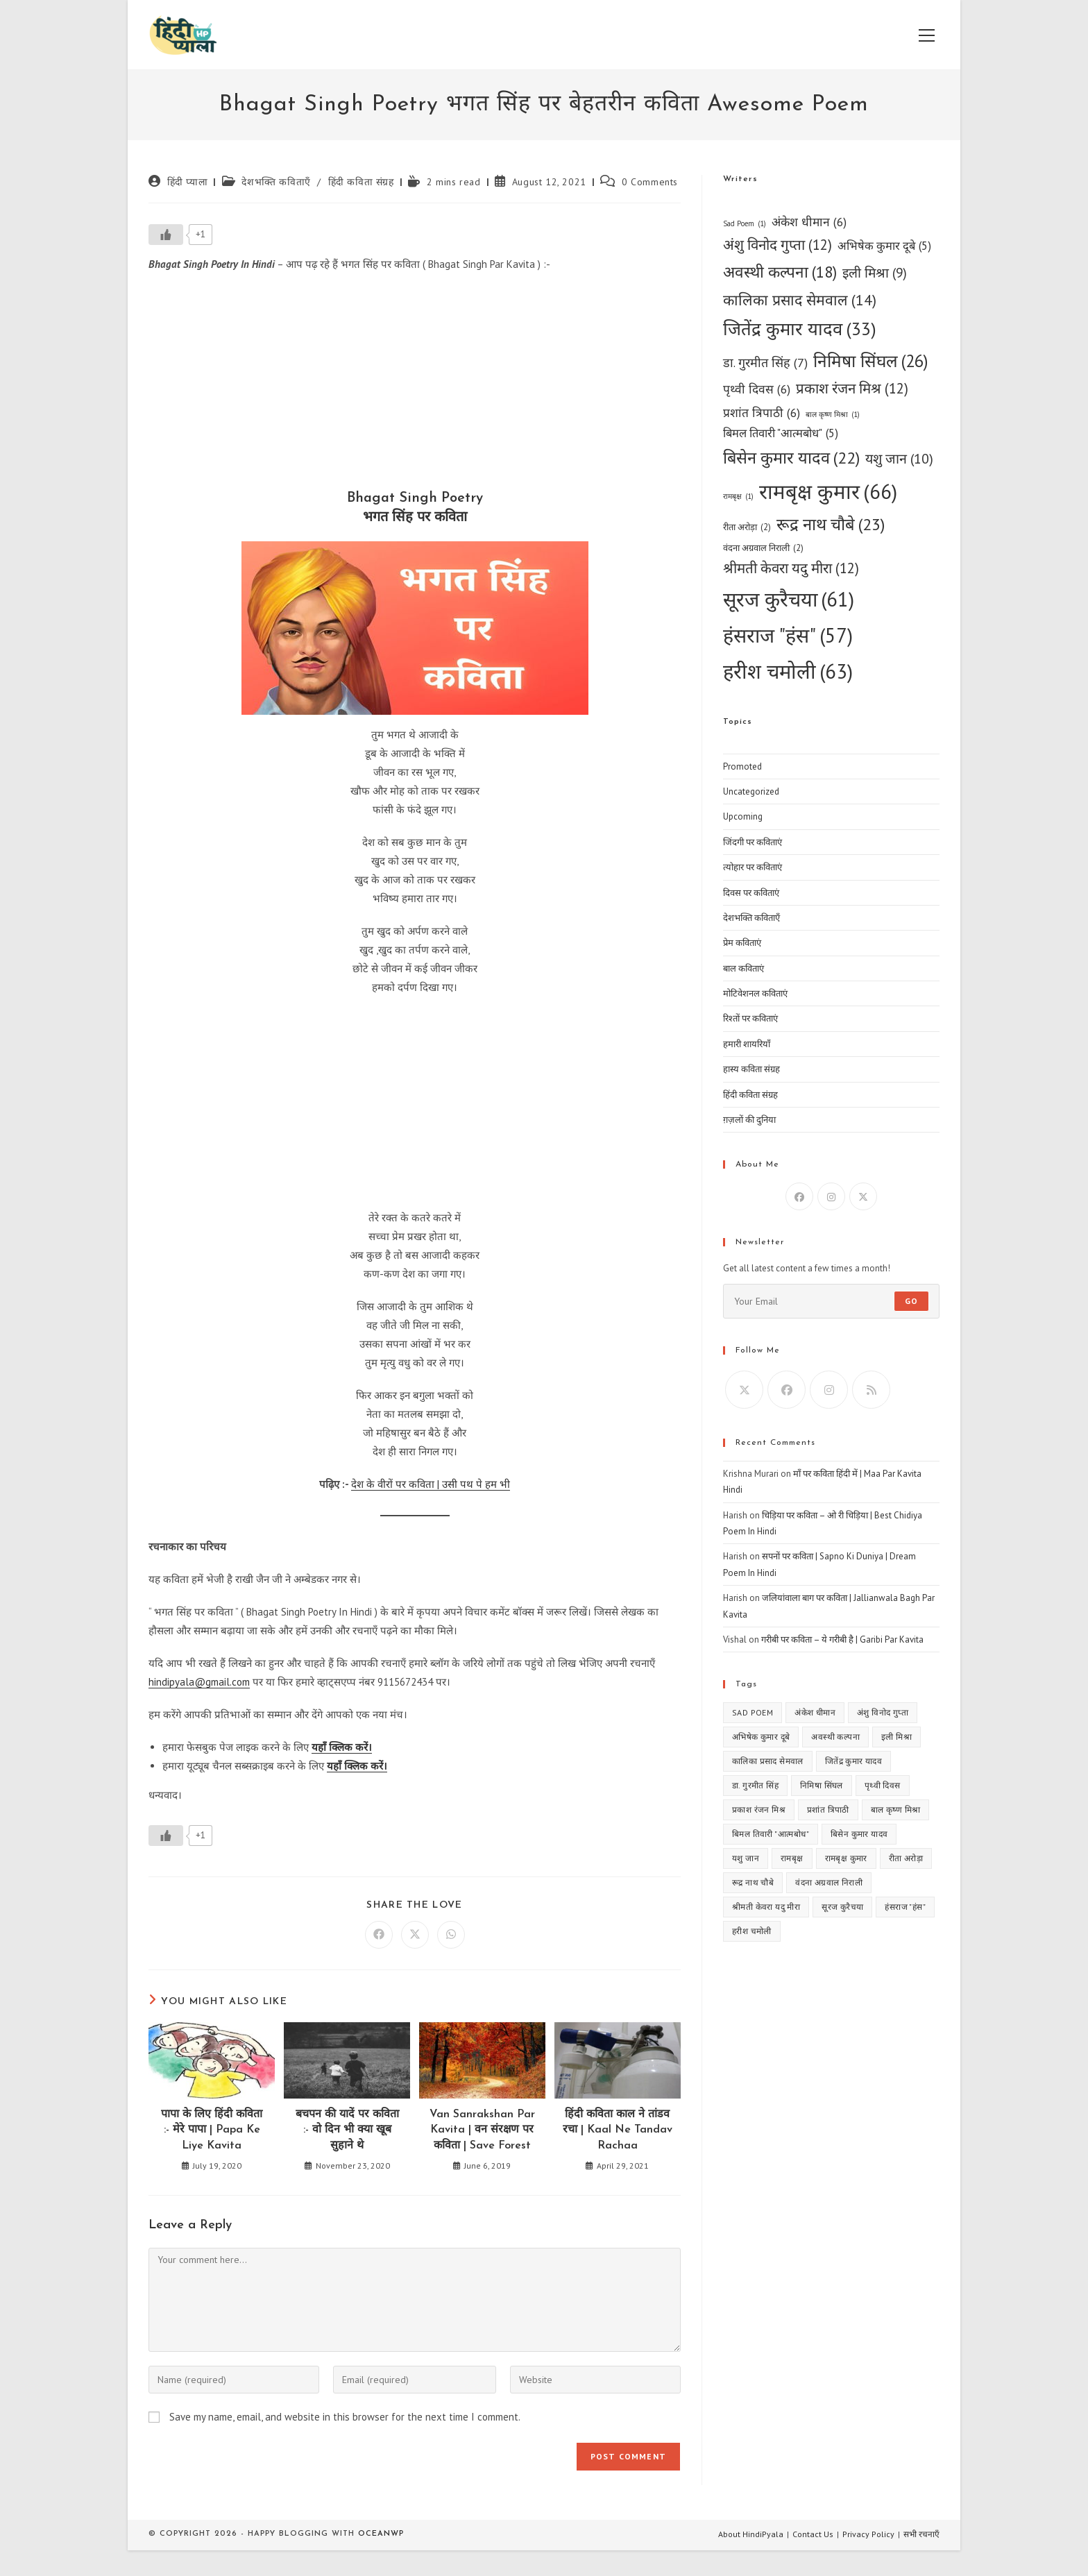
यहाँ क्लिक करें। (342, 1747)
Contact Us (812, 2534)
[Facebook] (799, 1196)
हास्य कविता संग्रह (751, 1069)
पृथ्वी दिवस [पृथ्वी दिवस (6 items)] (756, 389)
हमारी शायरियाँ (746, 1044)
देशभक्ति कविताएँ (275, 182)
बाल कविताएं (743, 968)
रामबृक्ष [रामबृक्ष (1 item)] (738, 496)
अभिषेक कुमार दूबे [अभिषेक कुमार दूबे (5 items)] (884, 246)
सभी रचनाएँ (921, 2534)
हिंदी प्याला (187, 182)
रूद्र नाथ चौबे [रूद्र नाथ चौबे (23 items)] (830, 525)
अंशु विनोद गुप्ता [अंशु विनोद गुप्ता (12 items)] (777, 245)
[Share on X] (415, 1935)
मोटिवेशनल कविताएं (755, 993)
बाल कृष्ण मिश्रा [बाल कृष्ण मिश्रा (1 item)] (833, 414)
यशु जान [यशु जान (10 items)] (899, 458)
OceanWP (381, 2534)
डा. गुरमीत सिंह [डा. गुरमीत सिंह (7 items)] (765, 363)
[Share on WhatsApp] (451, 1935)
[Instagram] (831, 1196)
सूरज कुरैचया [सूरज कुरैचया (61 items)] (788, 600)
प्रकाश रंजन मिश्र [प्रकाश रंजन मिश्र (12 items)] (852, 389)
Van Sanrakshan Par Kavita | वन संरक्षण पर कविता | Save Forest (482, 2130)
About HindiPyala (750, 2534)
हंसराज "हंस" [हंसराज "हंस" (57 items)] (788, 635)
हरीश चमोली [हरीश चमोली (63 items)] (788, 671)
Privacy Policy (868, 2534)
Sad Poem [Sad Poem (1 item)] (744, 223)
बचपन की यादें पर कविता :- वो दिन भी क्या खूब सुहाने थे (347, 2130)
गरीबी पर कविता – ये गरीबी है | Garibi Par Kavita (842, 1639)
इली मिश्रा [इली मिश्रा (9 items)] (874, 273)
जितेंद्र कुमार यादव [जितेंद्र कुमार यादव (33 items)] (799, 329)
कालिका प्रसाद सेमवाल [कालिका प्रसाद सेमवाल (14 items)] (799, 300)
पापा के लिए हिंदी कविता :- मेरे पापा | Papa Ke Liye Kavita (211, 2130)
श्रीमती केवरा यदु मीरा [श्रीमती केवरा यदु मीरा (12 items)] (791, 569)
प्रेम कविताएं (742, 943)
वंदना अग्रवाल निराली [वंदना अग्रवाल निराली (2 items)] (763, 548)
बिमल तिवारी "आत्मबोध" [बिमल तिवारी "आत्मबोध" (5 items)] (780, 433)
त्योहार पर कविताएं (752, 867)
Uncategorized (751, 791)
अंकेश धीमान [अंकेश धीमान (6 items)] (809, 221)
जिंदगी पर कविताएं (752, 842)
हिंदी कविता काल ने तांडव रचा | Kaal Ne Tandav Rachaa (617, 2130)
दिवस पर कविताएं (751, 893)
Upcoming (743, 816)
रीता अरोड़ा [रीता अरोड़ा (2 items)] (747, 527)
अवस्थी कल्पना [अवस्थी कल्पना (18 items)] (780, 272)
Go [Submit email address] (911, 1301)
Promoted (742, 766)
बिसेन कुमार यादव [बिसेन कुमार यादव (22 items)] (791, 458)
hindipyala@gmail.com (199, 1681)
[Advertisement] (414, 384)
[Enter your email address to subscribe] (831, 1301)
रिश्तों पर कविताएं (750, 1018)
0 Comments (650, 182)
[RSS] (871, 1390)
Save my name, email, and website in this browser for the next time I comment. (344, 2416)
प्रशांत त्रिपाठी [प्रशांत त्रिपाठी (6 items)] (761, 412)
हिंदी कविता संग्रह (361, 182)
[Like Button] (165, 234)
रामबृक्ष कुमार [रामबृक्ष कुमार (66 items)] (828, 491)
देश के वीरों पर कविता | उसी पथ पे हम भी (430, 1484)
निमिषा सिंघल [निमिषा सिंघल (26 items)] (870, 361)
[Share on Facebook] (379, 1935)
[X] (863, 1196)
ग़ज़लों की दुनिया (749, 1120)
